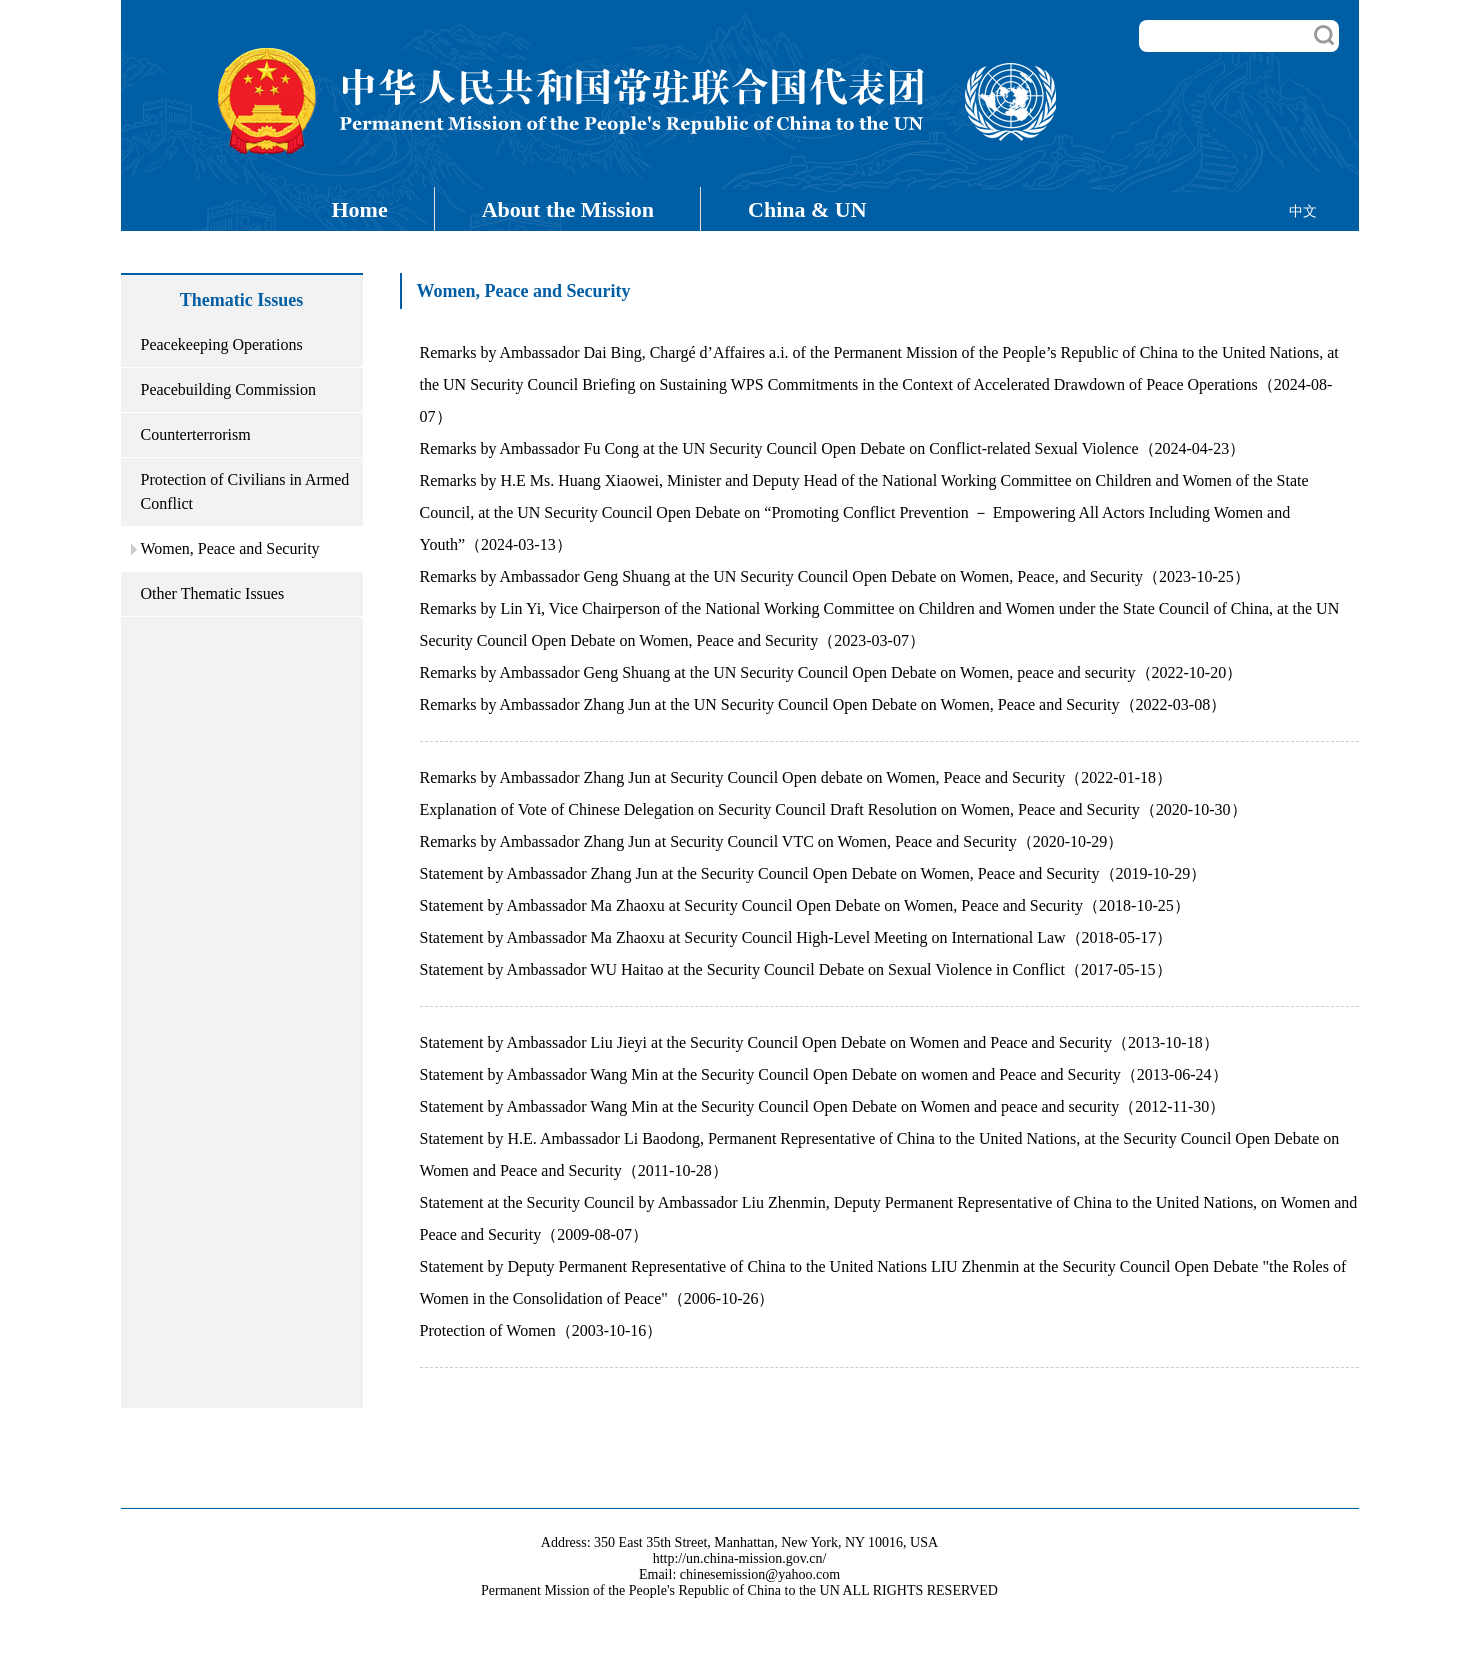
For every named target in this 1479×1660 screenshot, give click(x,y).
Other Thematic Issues (213, 593)
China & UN (807, 209)
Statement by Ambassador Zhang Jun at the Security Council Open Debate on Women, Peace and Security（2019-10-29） (813, 873)
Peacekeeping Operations (222, 344)
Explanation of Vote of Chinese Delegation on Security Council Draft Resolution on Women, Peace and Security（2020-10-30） (833, 809)
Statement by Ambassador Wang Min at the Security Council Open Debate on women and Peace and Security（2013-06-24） (824, 1074)
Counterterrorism (196, 434)
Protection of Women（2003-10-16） (541, 1330)
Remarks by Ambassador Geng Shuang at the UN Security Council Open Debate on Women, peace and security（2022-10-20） (831, 672)
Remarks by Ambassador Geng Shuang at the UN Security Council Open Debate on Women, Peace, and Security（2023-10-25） (835, 576)
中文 (1303, 211)
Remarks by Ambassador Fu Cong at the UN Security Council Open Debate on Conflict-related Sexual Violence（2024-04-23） (833, 448)
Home (360, 209)
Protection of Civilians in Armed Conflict (245, 491)
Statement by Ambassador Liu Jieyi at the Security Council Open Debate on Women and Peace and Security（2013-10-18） (819, 1042)
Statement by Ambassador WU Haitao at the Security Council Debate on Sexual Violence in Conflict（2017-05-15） (796, 969)
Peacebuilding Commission (229, 389)
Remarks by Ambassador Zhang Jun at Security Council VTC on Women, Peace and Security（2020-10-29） (772, 841)
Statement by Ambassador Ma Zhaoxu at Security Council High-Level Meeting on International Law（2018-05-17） (796, 937)
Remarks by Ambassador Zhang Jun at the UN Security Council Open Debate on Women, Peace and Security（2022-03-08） (823, 704)
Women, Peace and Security (230, 548)
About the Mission (568, 209)
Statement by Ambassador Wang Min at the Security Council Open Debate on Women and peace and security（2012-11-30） (823, 1106)
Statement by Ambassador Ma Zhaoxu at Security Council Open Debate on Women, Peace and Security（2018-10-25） (805, 905)
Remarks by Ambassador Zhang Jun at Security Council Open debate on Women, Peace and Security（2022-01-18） (796, 777)
